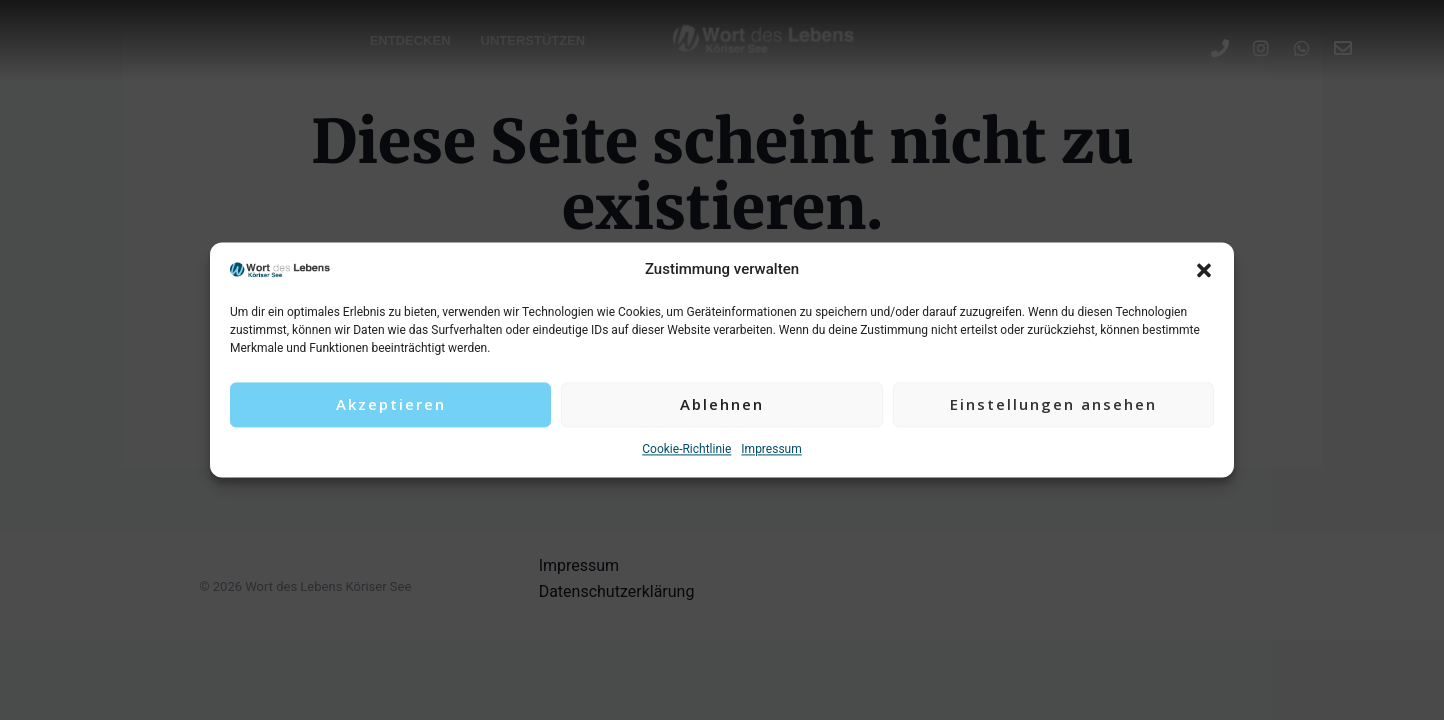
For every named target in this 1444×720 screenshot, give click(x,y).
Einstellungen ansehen (1053, 405)
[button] (1204, 270)
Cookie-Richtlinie (686, 449)
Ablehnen (722, 405)
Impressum (771, 449)
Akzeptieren (391, 405)
